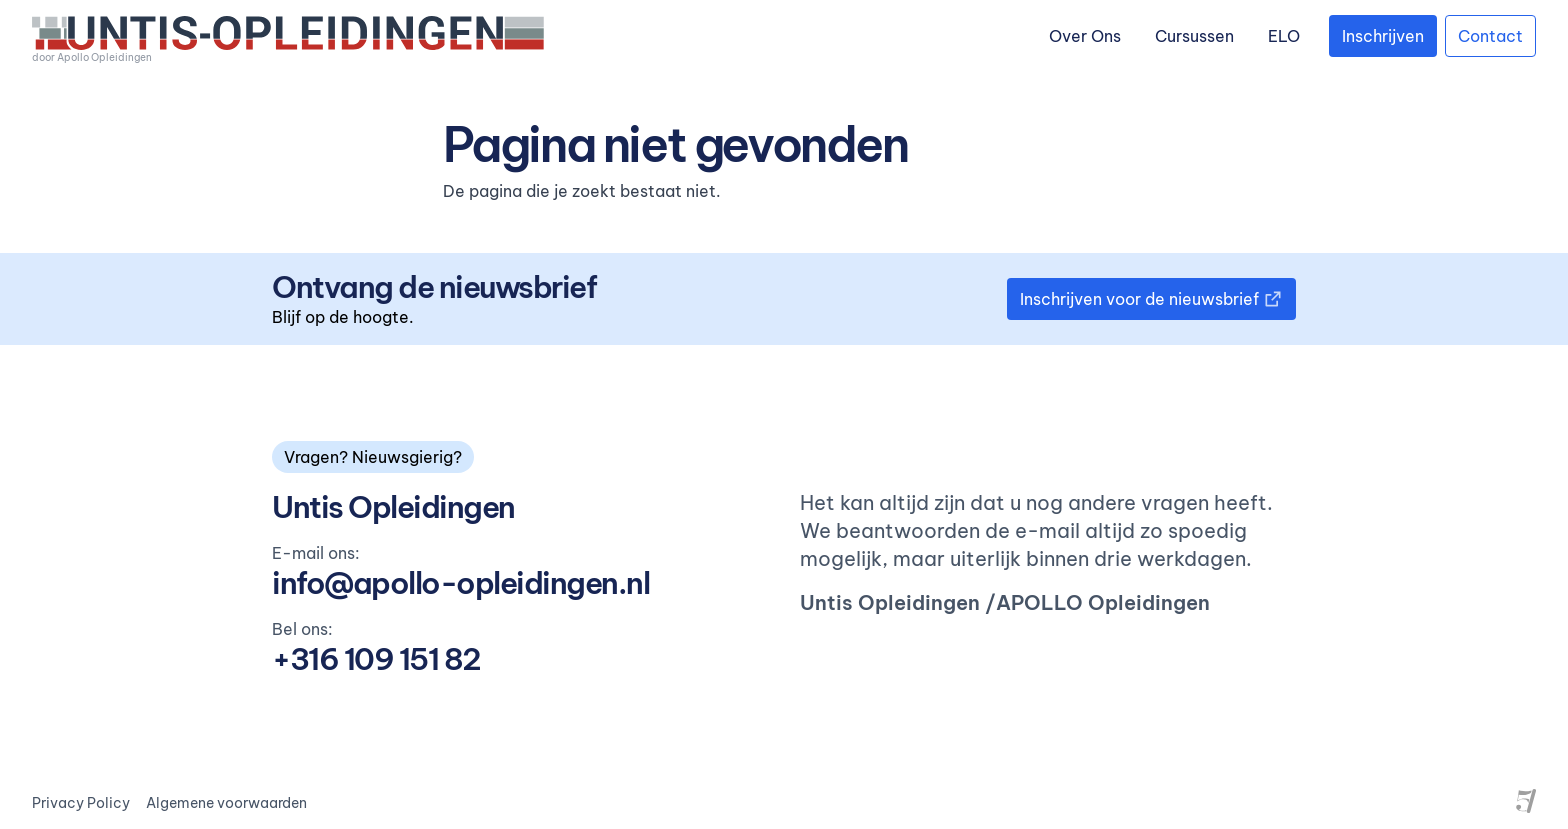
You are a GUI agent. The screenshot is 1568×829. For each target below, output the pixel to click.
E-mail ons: (316, 553)
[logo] (288, 40)
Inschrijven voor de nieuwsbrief (1151, 299)
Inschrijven (1383, 36)
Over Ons (1085, 36)
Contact (1490, 36)
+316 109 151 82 (376, 659)
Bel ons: (302, 629)
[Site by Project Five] (1526, 801)
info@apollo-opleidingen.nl (460, 583)
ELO (1284, 36)
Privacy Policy (81, 803)
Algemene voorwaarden (226, 803)
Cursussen (1194, 36)
